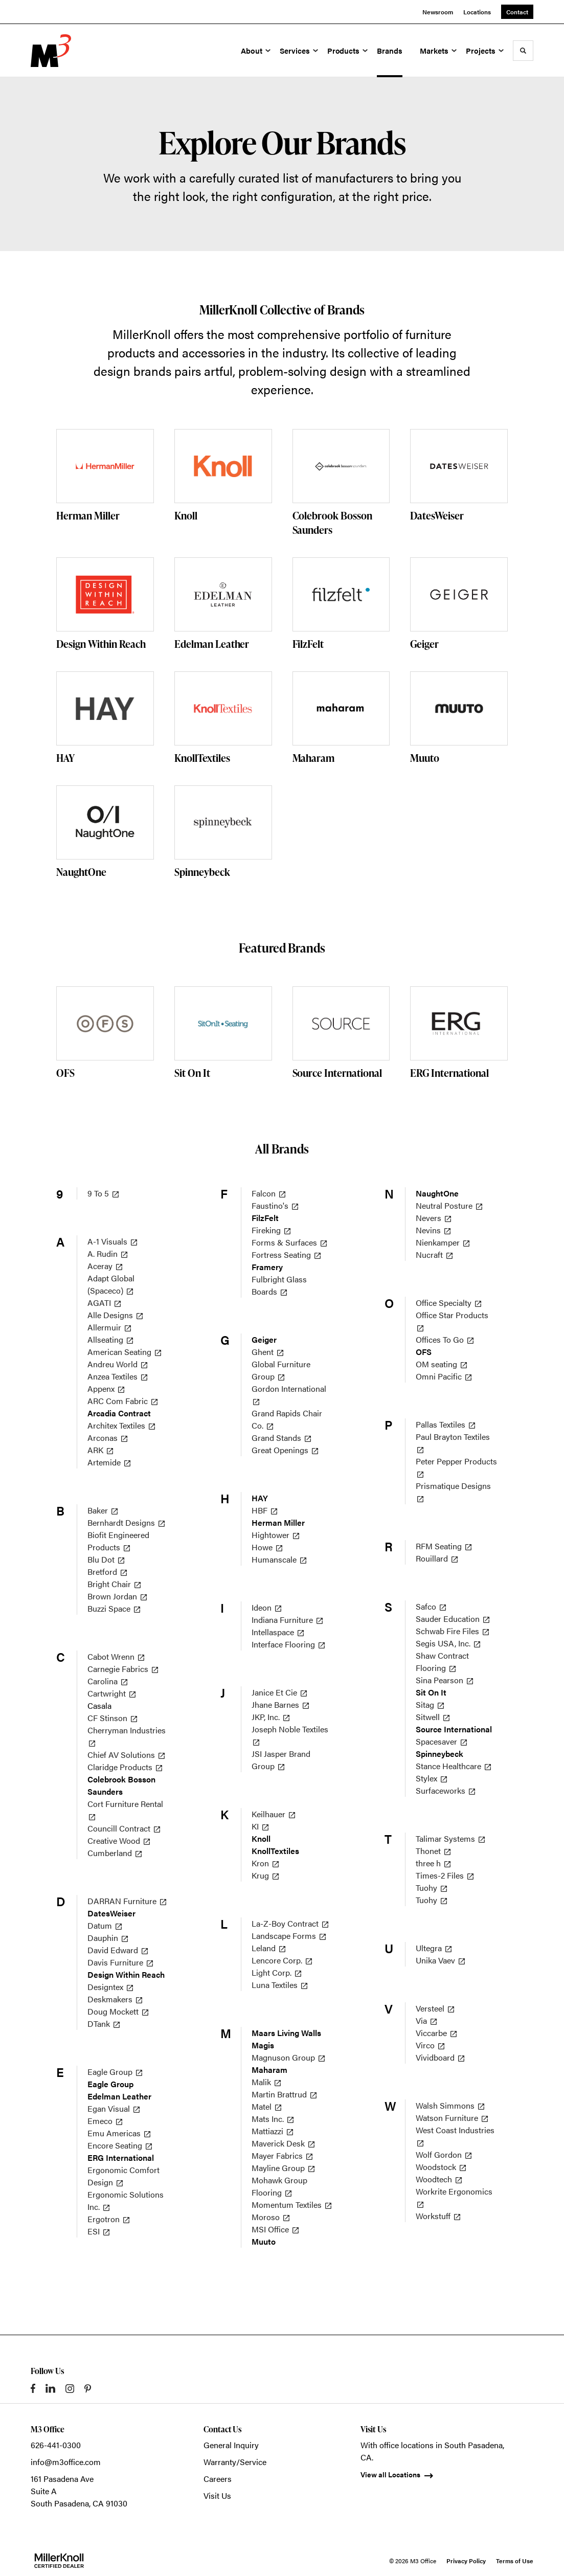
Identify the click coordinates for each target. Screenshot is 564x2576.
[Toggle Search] (523, 50)
